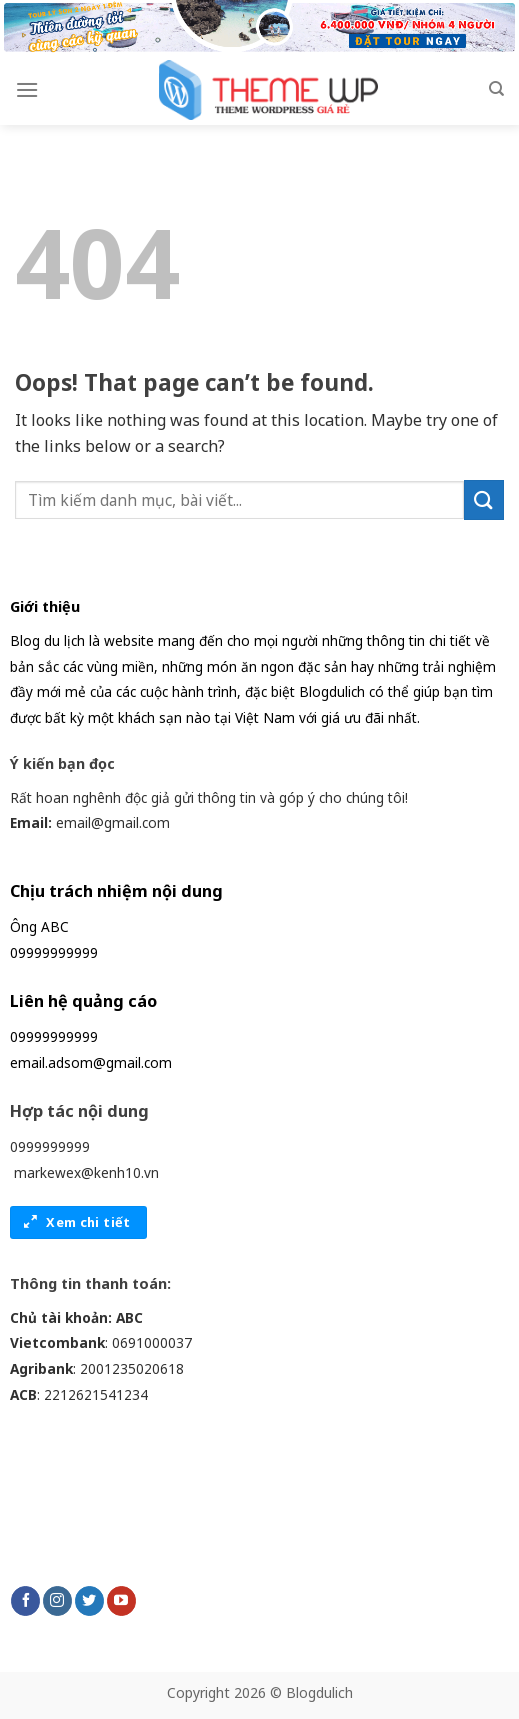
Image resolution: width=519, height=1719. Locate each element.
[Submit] (484, 499)
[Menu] (27, 89)
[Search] (496, 89)
